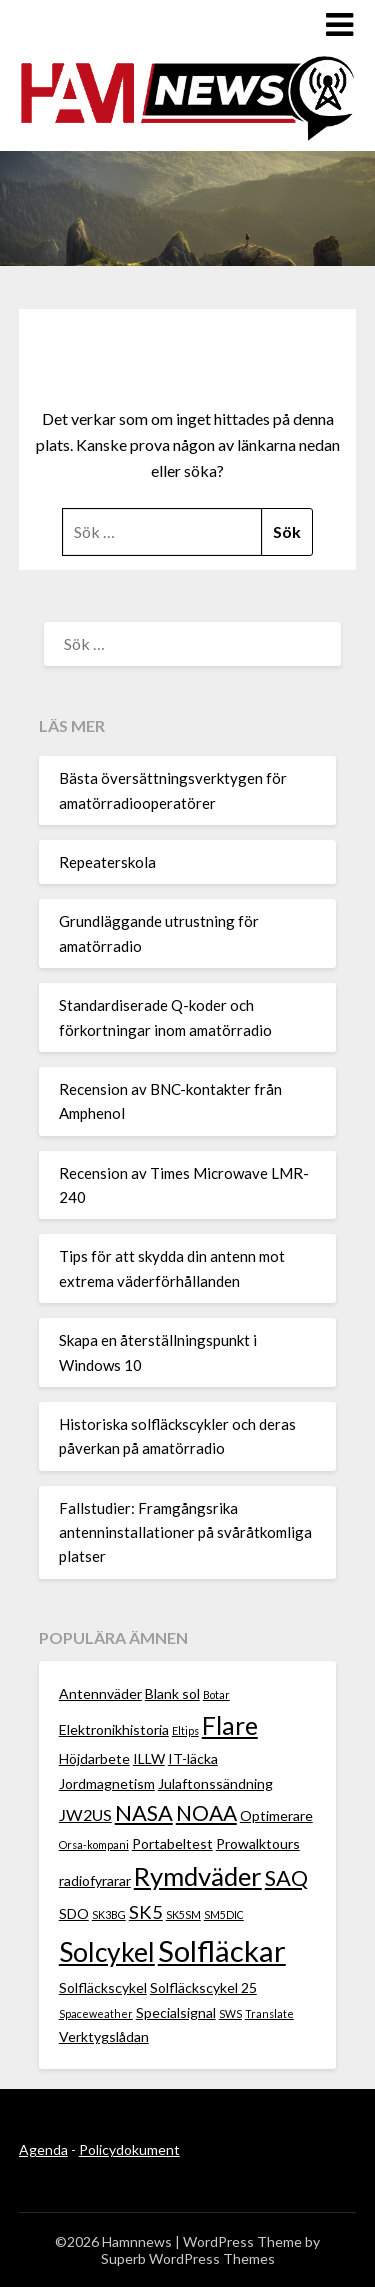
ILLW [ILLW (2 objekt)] (149, 1758)
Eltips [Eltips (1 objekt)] (185, 1730)
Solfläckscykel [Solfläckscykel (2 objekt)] (103, 1987)
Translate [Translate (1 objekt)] (269, 2013)
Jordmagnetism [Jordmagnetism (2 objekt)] (107, 1783)
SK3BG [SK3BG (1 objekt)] (109, 1914)
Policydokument (129, 2149)
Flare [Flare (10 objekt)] (230, 1725)
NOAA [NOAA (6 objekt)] (206, 1812)
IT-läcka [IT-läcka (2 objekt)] (193, 1758)
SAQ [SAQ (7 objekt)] (286, 1877)
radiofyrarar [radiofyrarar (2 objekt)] (95, 1880)
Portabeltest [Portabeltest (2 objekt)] (172, 1843)
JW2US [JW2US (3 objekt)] (85, 1814)
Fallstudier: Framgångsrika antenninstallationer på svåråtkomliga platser (185, 1532)
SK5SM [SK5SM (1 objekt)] (183, 1914)
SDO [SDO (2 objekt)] (74, 1913)
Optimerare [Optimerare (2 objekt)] (276, 1815)
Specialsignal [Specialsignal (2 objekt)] (176, 2012)
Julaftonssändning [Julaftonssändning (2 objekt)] (215, 1783)
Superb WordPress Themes (188, 2258)
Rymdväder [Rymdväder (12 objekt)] (198, 1876)
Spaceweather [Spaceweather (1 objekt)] (96, 2013)
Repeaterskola (107, 862)
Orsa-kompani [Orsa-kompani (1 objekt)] (94, 1844)
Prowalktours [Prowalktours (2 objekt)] (258, 1843)
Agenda (43, 2149)
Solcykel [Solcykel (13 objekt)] (107, 1952)
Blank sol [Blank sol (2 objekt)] (172, 1693)
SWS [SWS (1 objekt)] (230, 2013)
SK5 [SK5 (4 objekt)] (146, 1912)
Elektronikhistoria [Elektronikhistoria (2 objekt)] (114, 1729)
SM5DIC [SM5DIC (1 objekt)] (224, 1914)
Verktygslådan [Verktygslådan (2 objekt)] (104, 2036)
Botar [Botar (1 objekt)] (216, 1694)
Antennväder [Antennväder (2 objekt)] (100, 1693)
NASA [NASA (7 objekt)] (144, 1812)
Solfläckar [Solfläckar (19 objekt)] (222, 1950)
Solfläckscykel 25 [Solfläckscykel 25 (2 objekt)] (203, 1987)
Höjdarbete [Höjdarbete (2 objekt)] (94, 1758)
